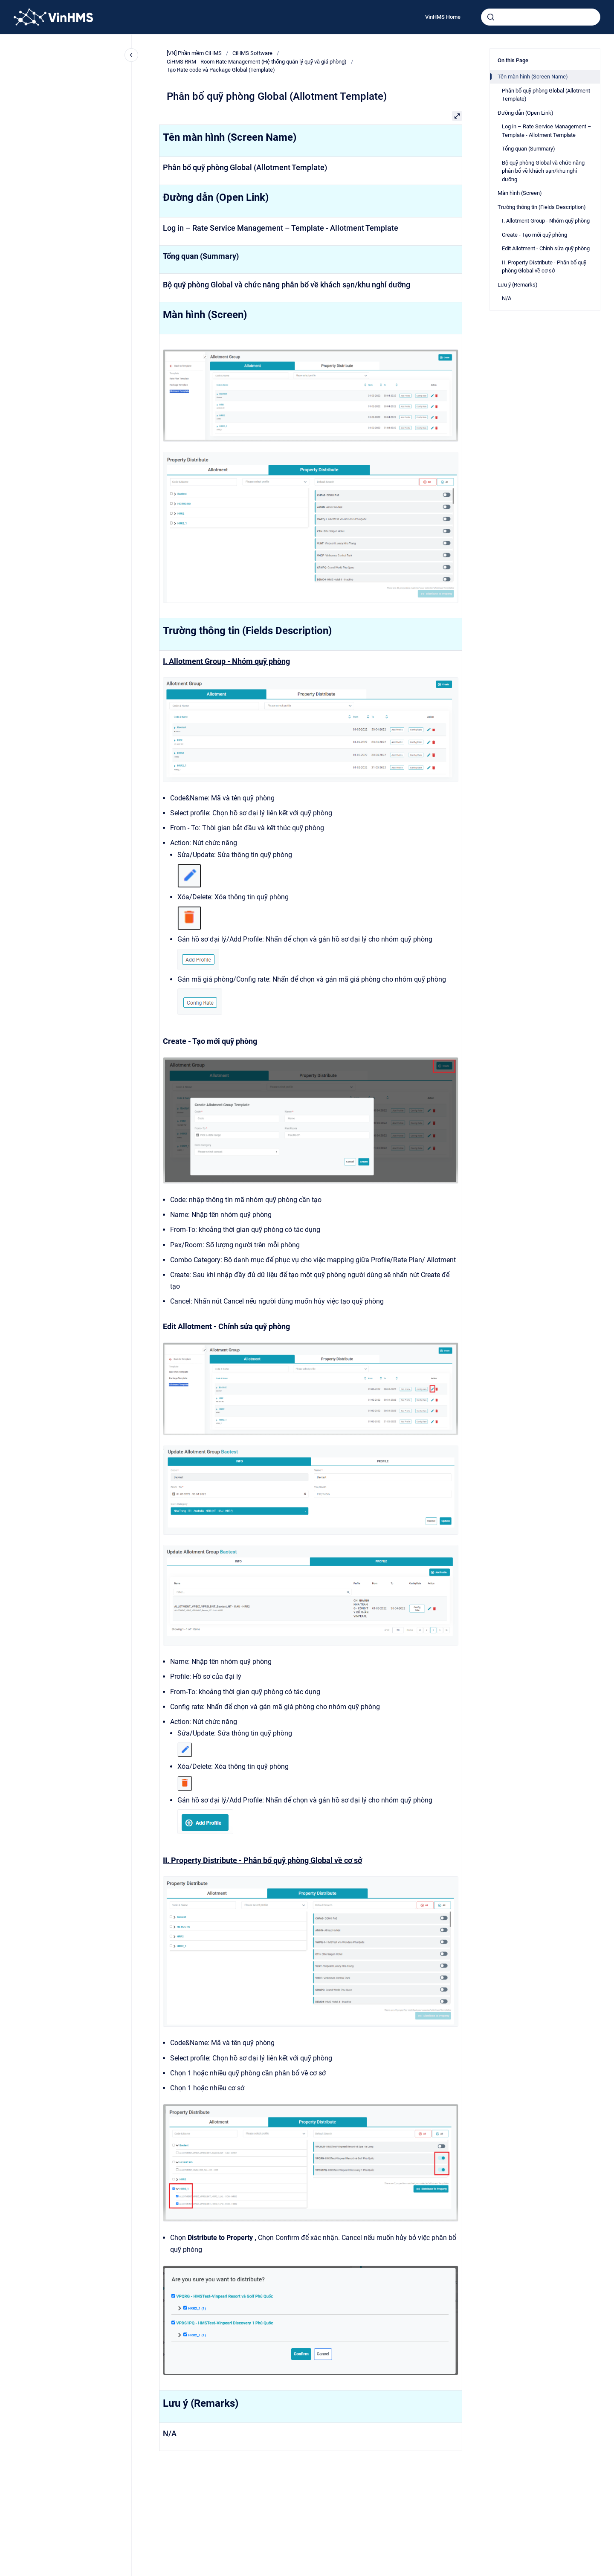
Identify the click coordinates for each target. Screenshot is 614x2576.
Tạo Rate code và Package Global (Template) (221, 70)
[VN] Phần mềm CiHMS (194, 53)
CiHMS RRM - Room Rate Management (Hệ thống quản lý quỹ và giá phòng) (257, 61)
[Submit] (491, 17)
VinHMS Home (442, 17)
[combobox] (540, 17)
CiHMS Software (252, 53)
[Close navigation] (131, 55)
